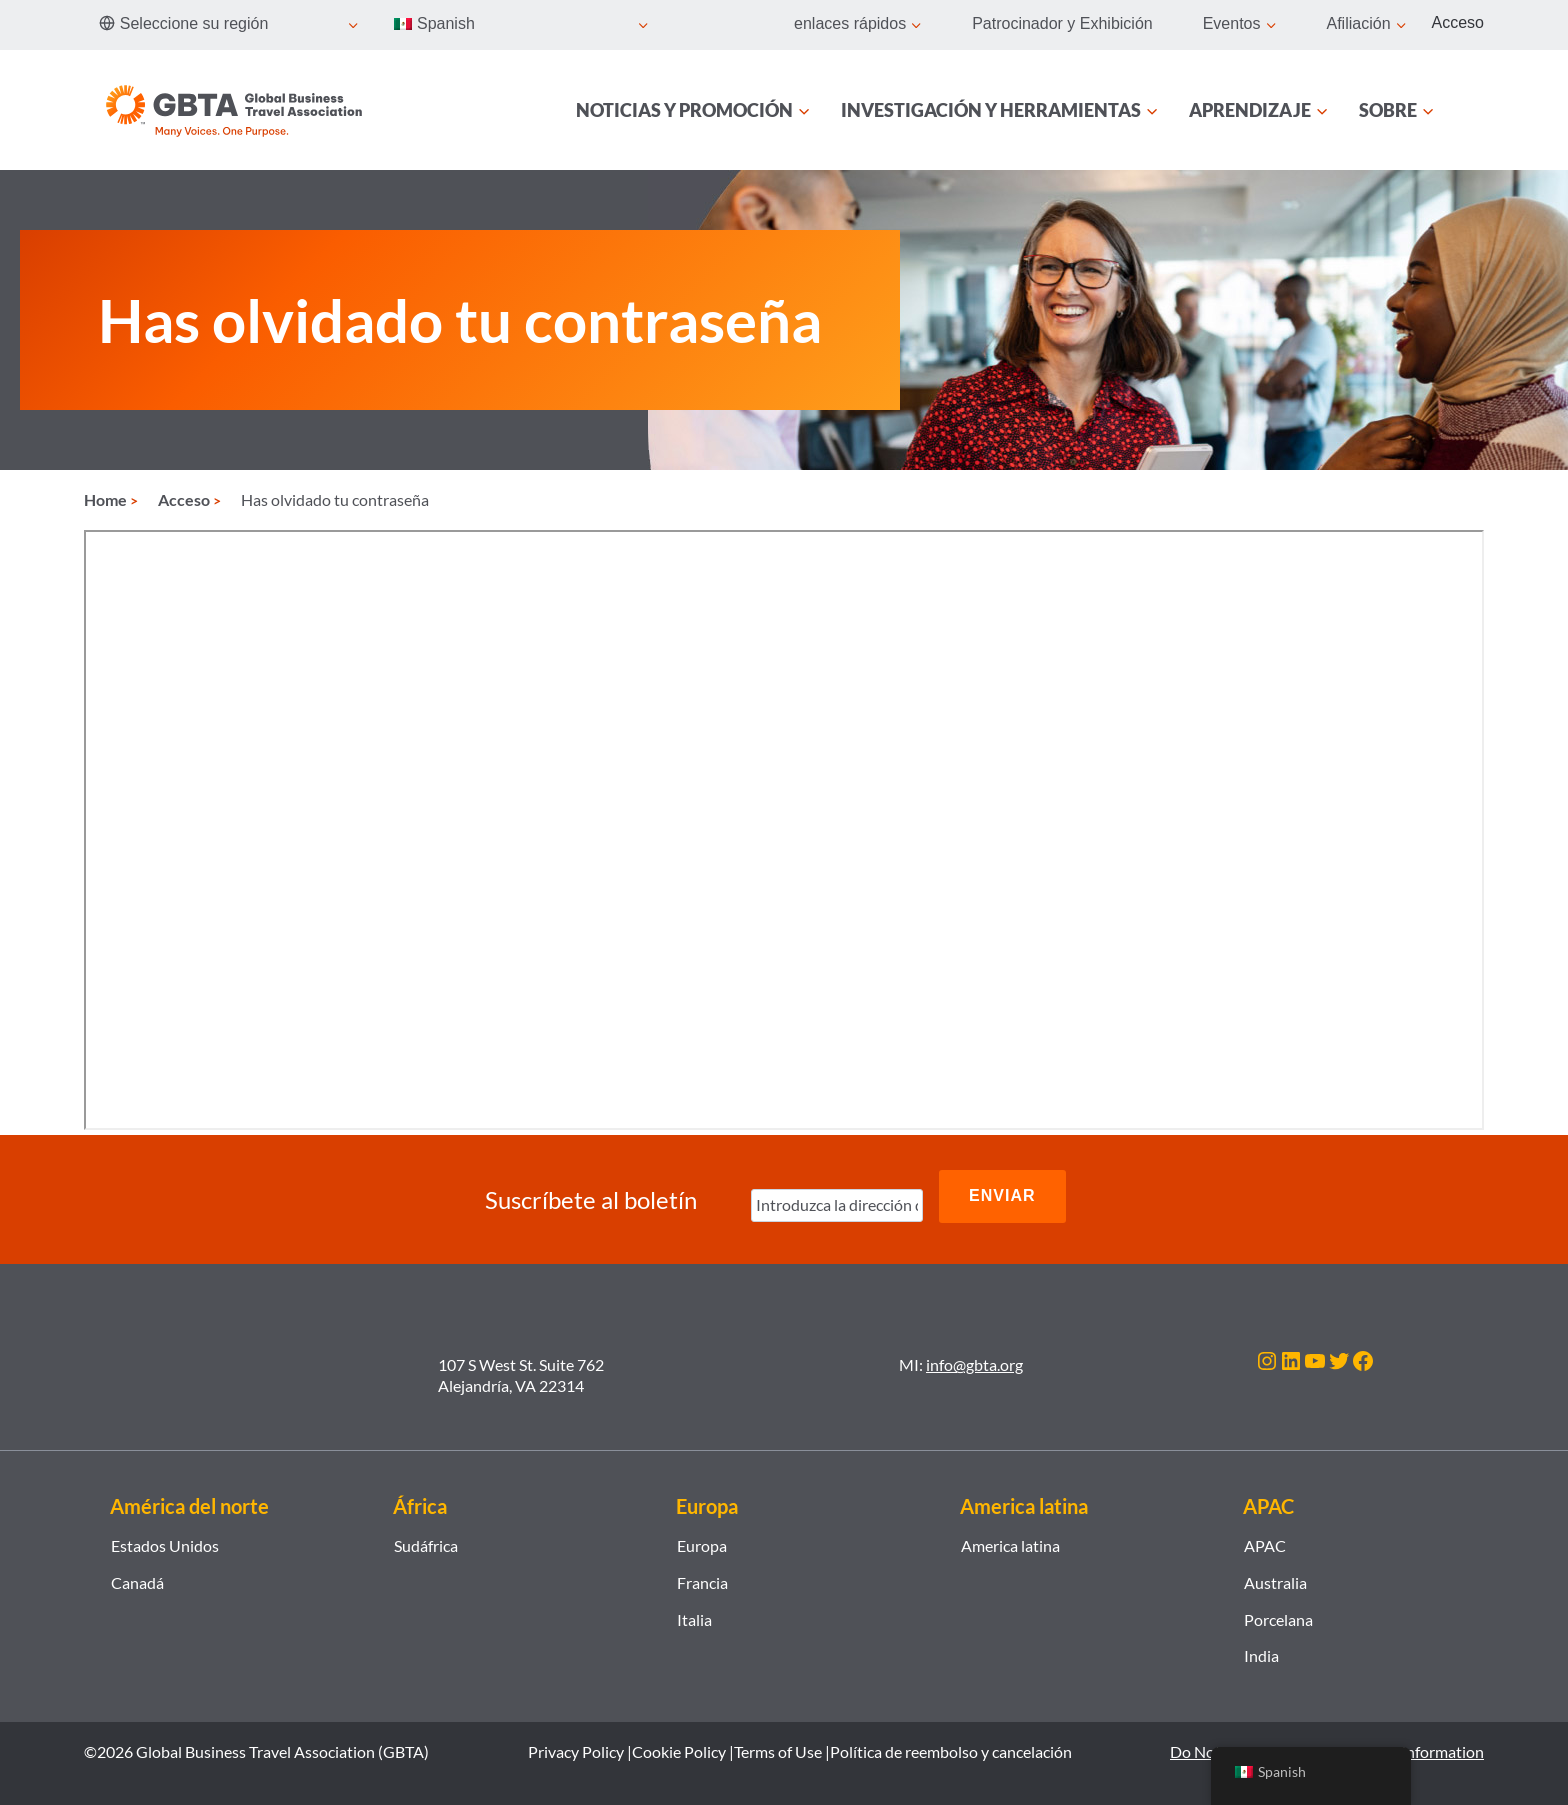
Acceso (1458, 22)
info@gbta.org (974, 1351)
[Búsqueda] (1472, 110)
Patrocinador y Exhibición (1062, 23)
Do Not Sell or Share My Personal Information (1327, 1738)
